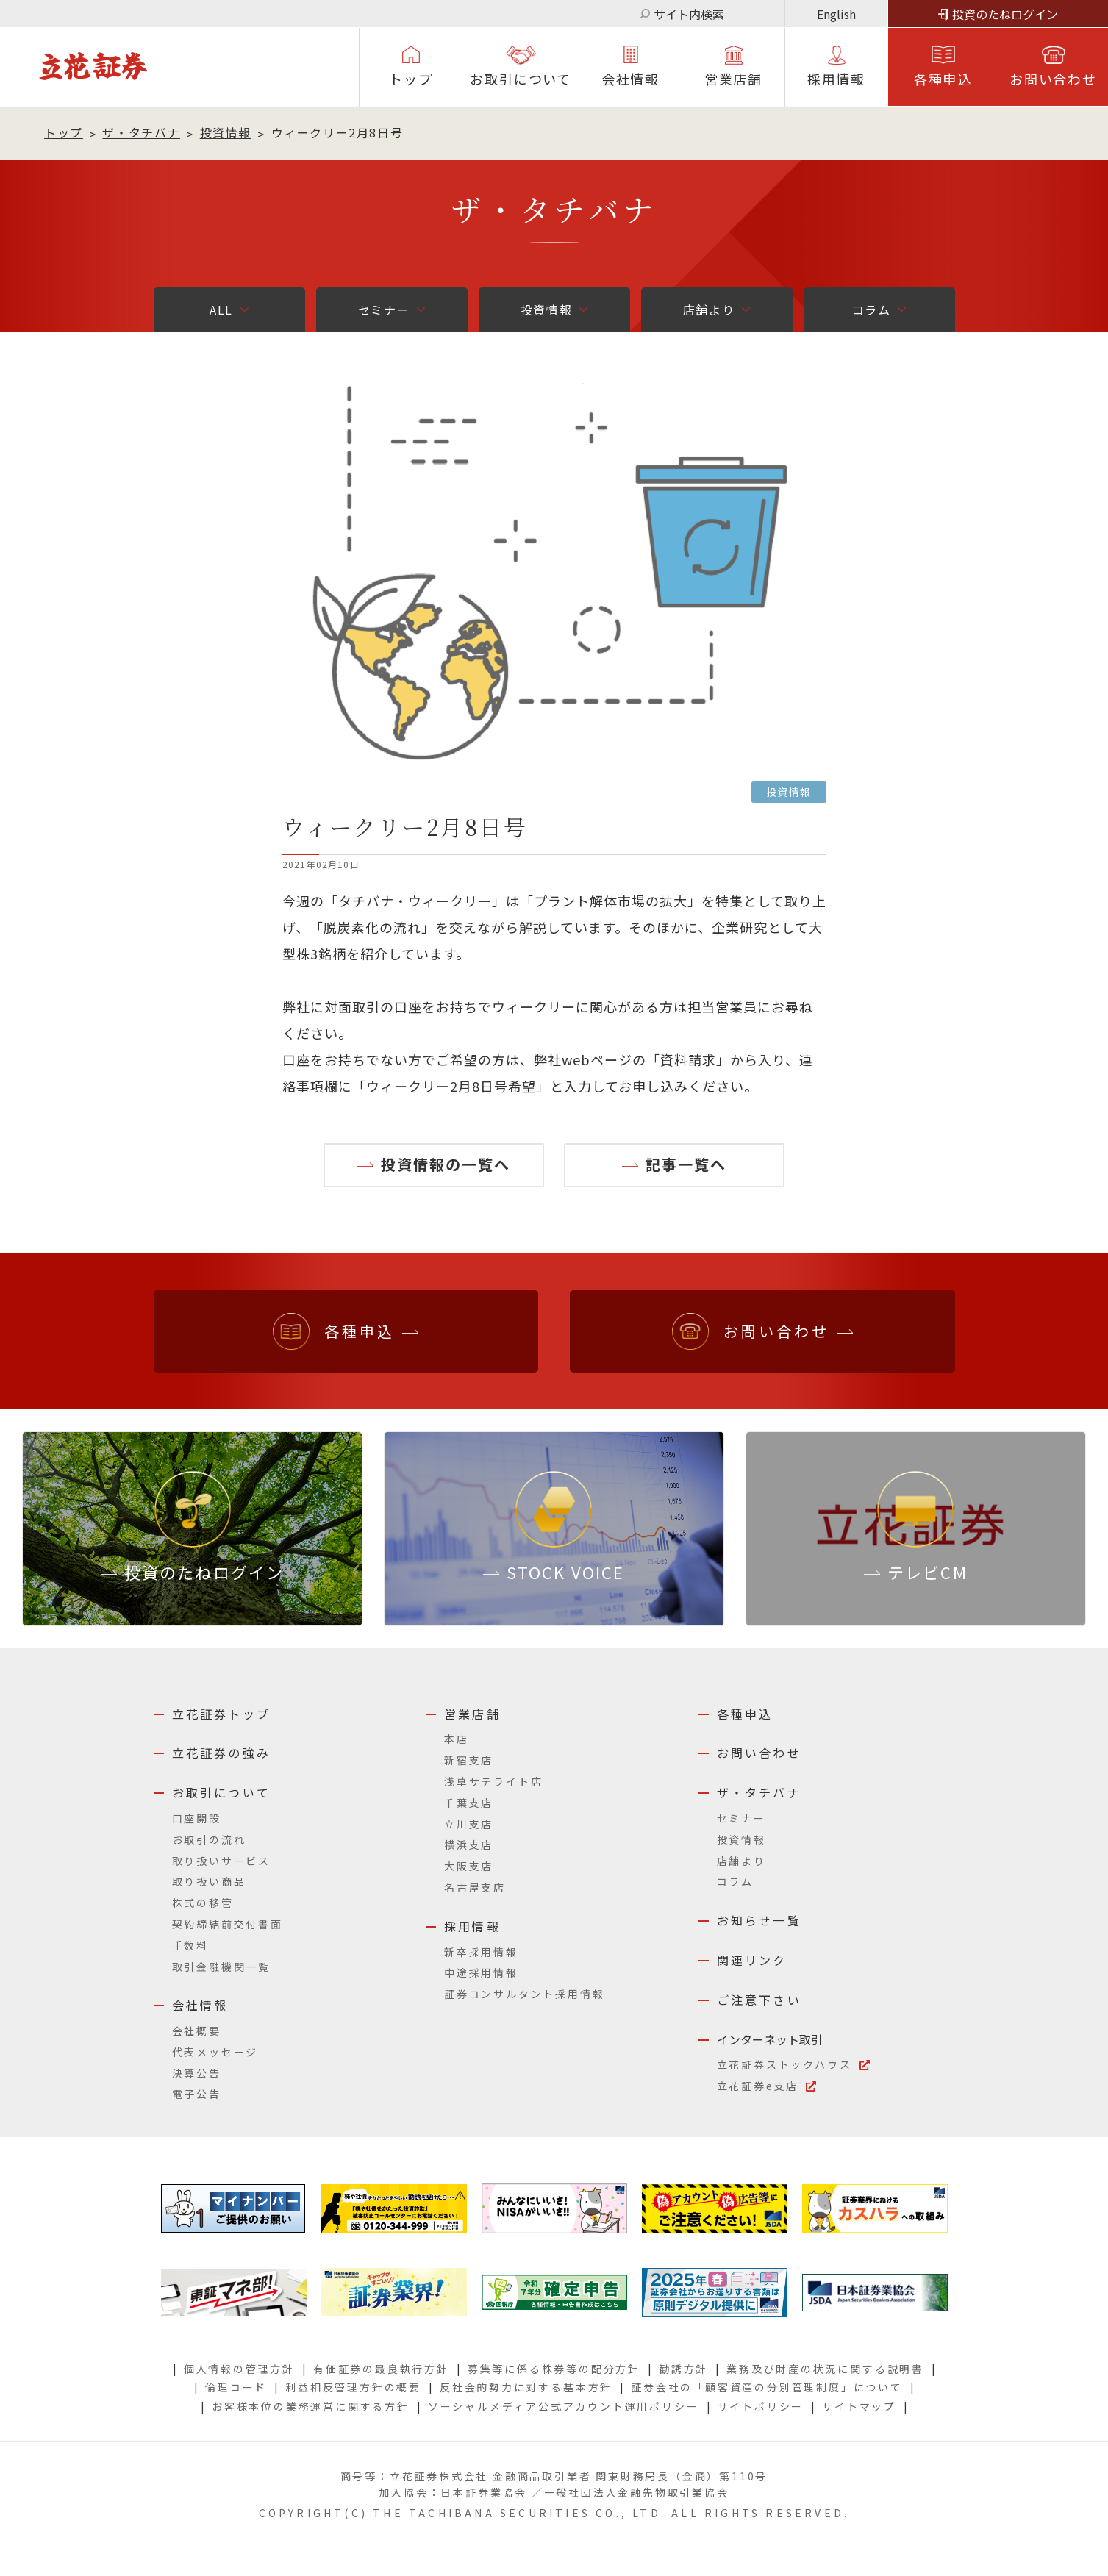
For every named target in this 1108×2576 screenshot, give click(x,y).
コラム (871, 309)
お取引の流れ (209, 1839)
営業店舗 (733, 78)
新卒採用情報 (481, 1951)
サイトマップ (859, 2406)
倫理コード (236, 2387)
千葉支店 (468, 1802)
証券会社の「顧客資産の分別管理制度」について (767, 2387)
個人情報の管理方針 (239, 2368)
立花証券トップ (221, 1713)
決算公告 (196, 2073)
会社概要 (196, 2030)
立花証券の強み (221, 1752)
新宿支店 (468, 1760)
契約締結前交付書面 (227, 1924)
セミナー (384, 309)
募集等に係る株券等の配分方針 (554, 2368)
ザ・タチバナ (141, 132)
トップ (410, 78)
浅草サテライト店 (493, 1781)
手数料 (190, 1945)
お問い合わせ (1053, 78)
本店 (456, 1738)
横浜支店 (468, 1844)
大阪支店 (468, 1865)
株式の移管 (203, 1902)
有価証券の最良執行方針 (381, 2368)
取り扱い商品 (209, 1881)
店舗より (709, 309)
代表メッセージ (215, 2051)
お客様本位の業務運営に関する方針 (311, 2406)
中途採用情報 (481, 1972)
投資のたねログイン (1005, 14)
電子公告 (196, 2093)
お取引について (520, 78)
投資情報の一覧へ (445, 1164)
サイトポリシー (761, 2406)
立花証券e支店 (758, 2085)
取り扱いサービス (221, 1860)
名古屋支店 (475, 1887)
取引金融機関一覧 (221, 1966)
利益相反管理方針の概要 (353, 2387)
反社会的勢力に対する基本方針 (526, 2387)
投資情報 (225, 132)
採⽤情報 (836, 78)
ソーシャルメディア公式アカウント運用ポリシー (563, 2406)
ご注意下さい (759, 1999)
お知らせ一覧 (759, 1920)
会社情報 (630, 78)
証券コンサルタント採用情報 (524, 1993)
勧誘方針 (683, 2368)
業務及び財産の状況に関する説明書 (825, 2368)
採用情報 (472, 1926)
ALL (221, 309)
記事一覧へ (686, 1164)
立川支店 (468, 1824)
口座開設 (196, 1818)
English (836, 14)
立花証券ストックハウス (784, 2064)
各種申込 (943, 78)
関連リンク (752, 1960)
